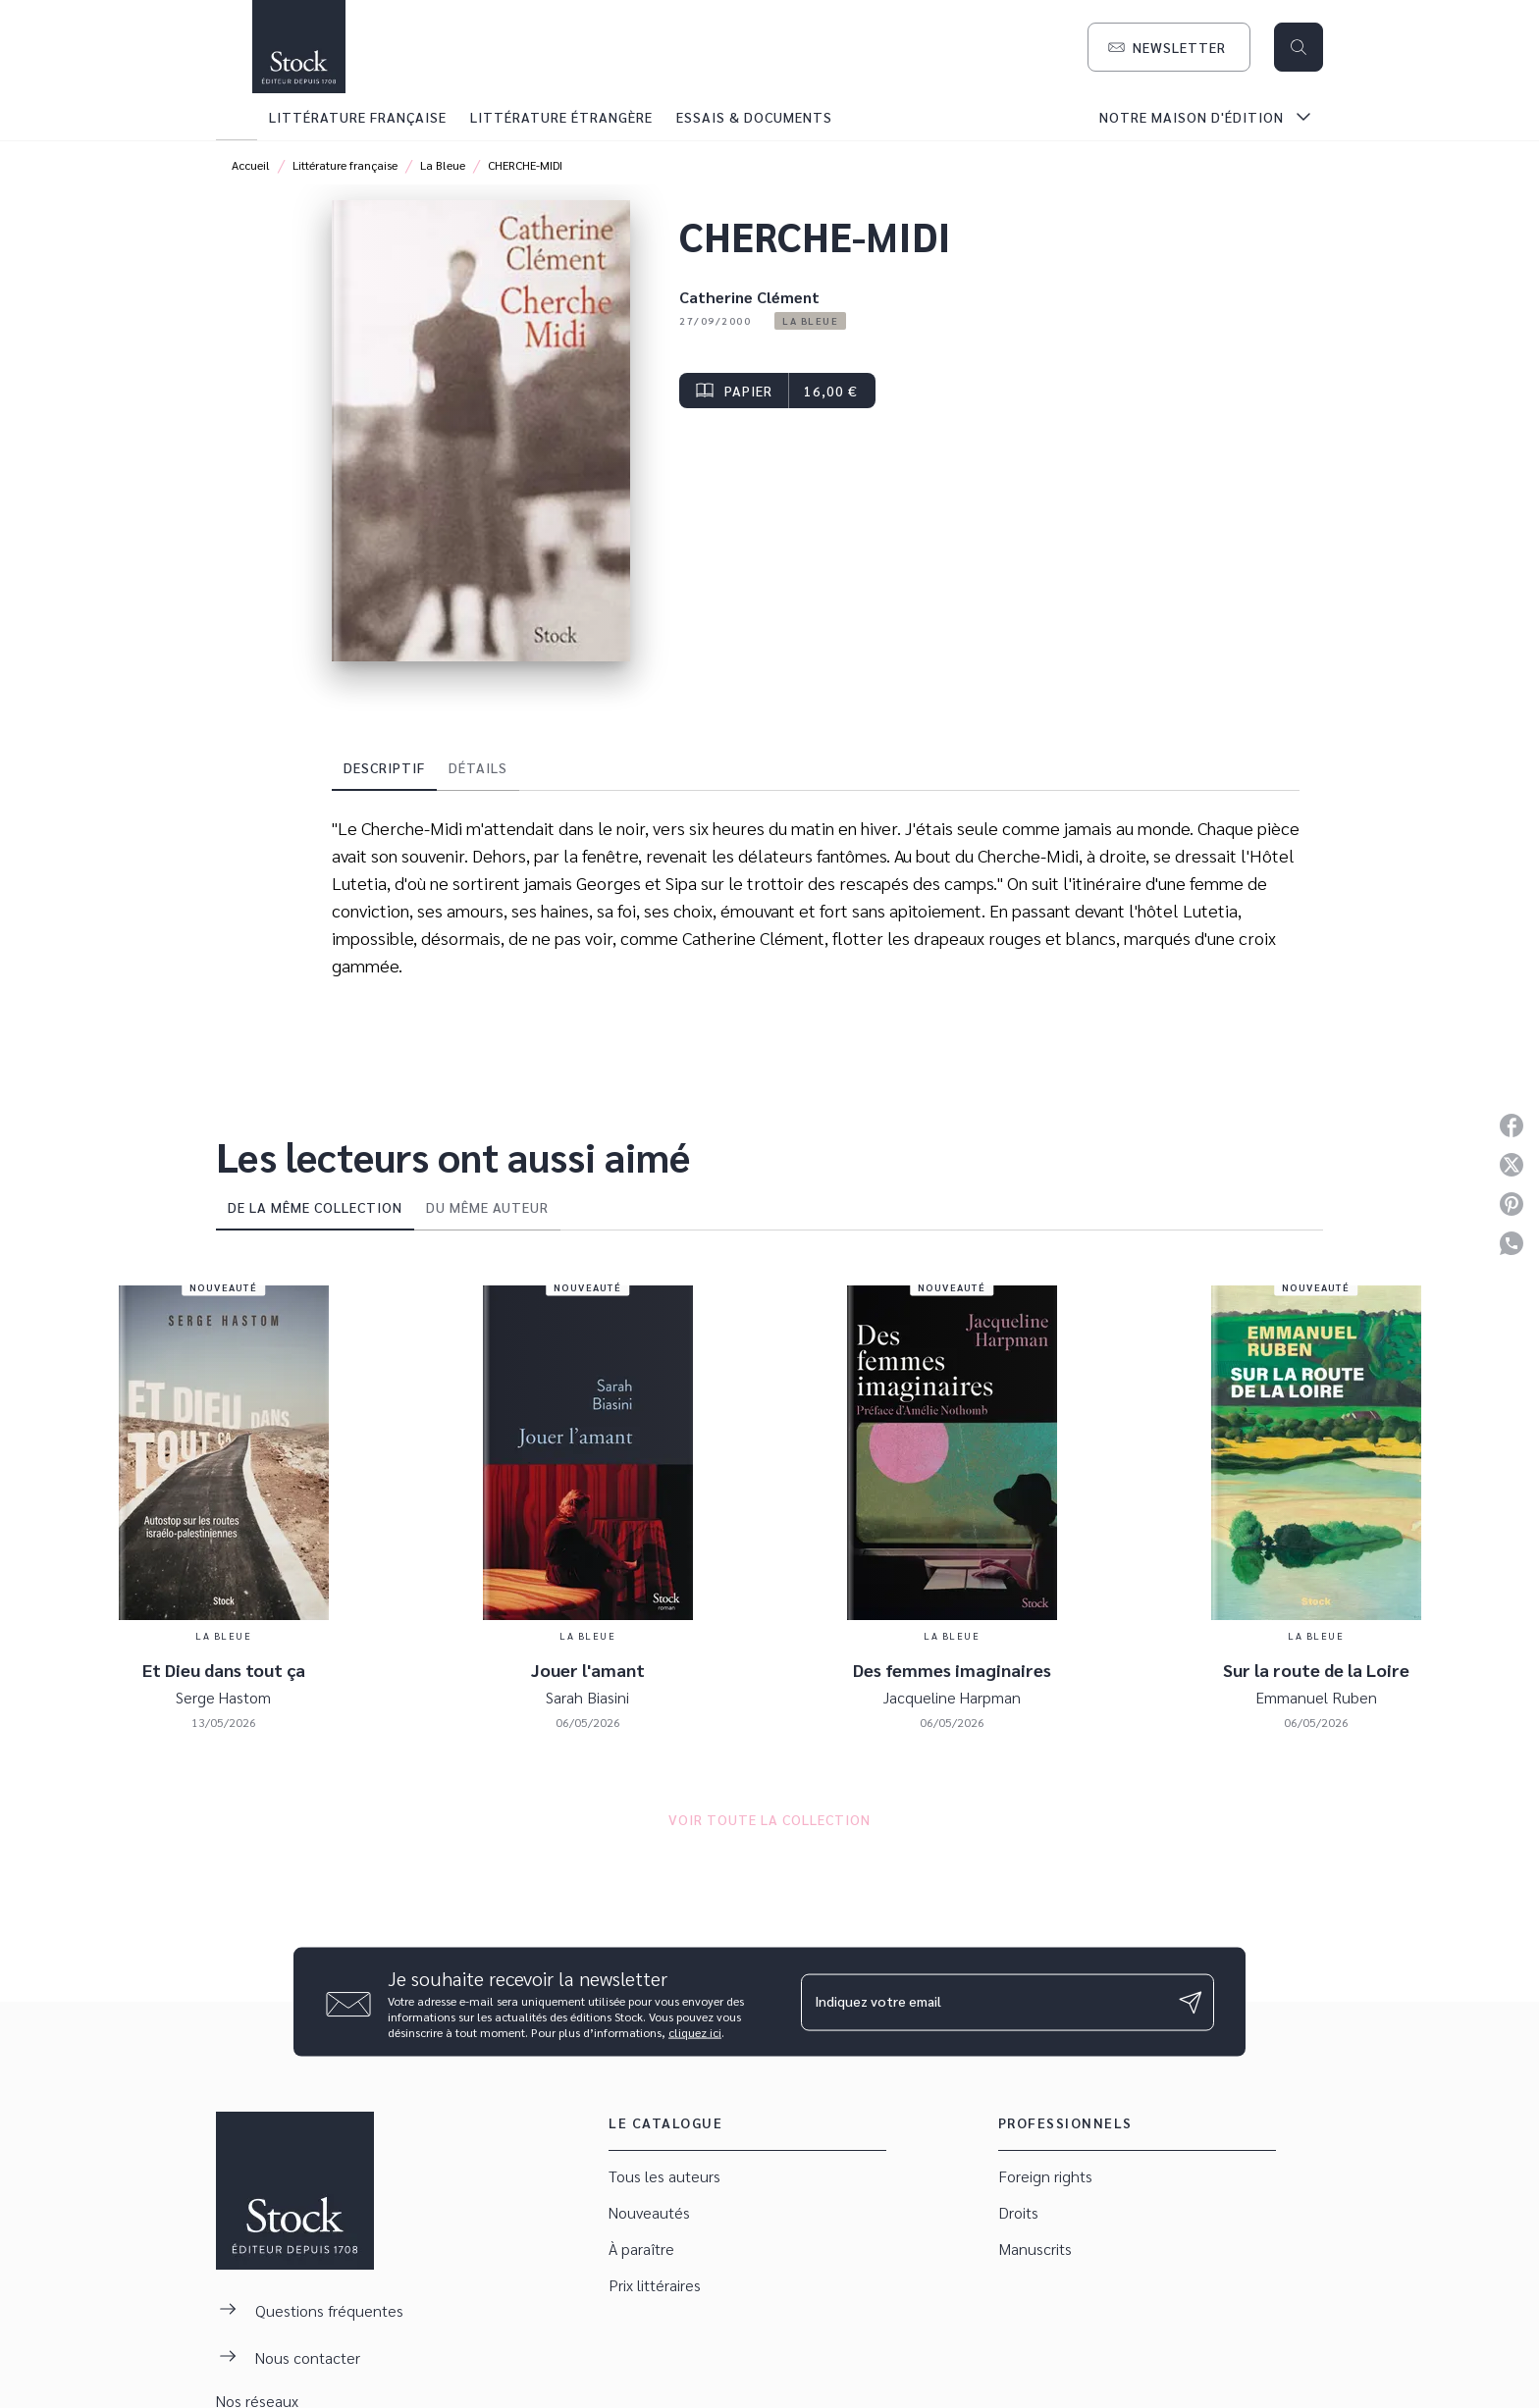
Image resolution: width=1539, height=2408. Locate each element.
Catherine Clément (749, 297)
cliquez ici (694, 2032)
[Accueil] (298, 46)
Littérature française (345, 165)
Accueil (251, 165)
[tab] (236, 116)
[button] (1169, 47)
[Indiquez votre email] (983, 2001)
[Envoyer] (1190, 2001)
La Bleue (442, 165)
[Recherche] (1298, 47)
